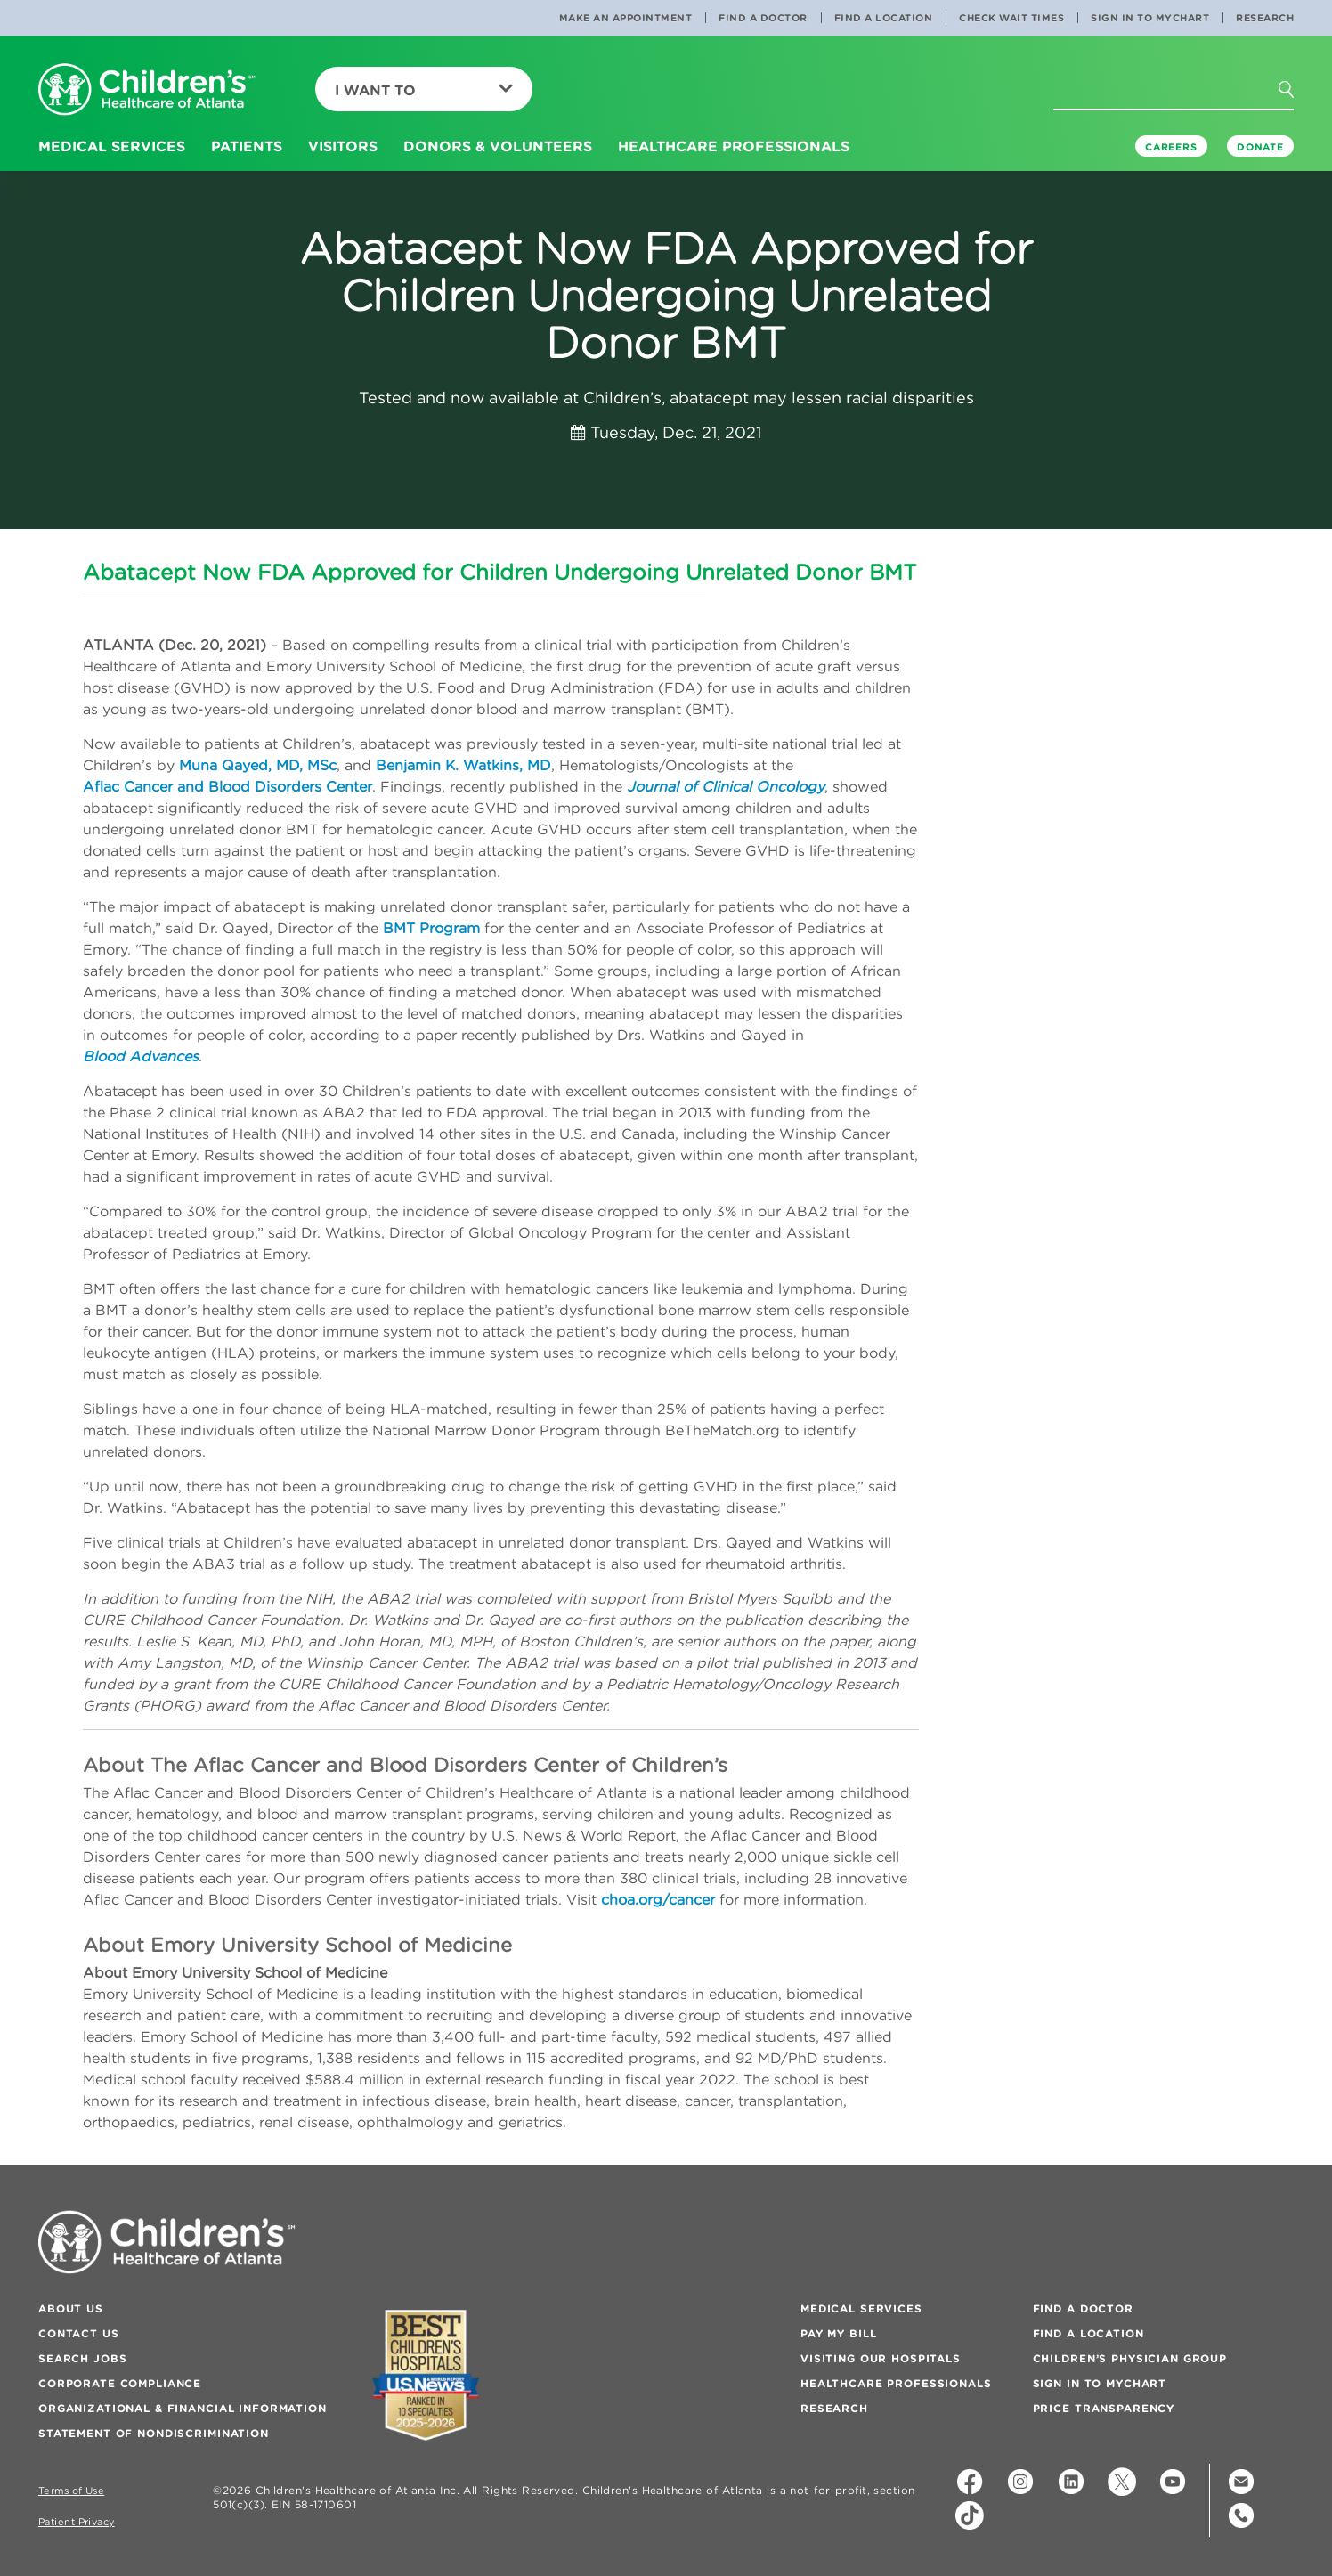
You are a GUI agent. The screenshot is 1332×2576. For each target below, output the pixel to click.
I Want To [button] (424, 90)
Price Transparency (1103, 2408)
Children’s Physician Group (1130, 2358)
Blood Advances (141, 1056)
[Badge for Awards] (425, 2375)
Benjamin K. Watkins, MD (463, 765)
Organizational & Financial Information (182, 2408)
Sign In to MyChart (1150, 18)
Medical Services (861, 2308)
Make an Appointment (626, 18)
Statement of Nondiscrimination (153, 2433)
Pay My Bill (838, 2333)
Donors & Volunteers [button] (497, 146)
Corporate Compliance (119, 2383)
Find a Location (883, 18)
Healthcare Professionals (896, 2383)
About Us (70, 2308)
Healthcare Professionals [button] (733, 146)
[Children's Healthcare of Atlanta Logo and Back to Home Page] (147, 90)
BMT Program (431, 928)
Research (1265, 18)
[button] (1296, 95)
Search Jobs (82, 2358)
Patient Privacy (76, 2522)
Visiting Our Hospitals (880, 2358)
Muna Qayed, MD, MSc (258, 765)
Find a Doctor (763, 18)
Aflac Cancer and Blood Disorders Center (227, 786)
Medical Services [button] (111, 146)
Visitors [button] (343, 146)
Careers (1171, 147)
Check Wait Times (1011, 18)
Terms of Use (71, 2491)
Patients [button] (246, 146)
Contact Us (78, 2333)
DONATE (1260, 147)
